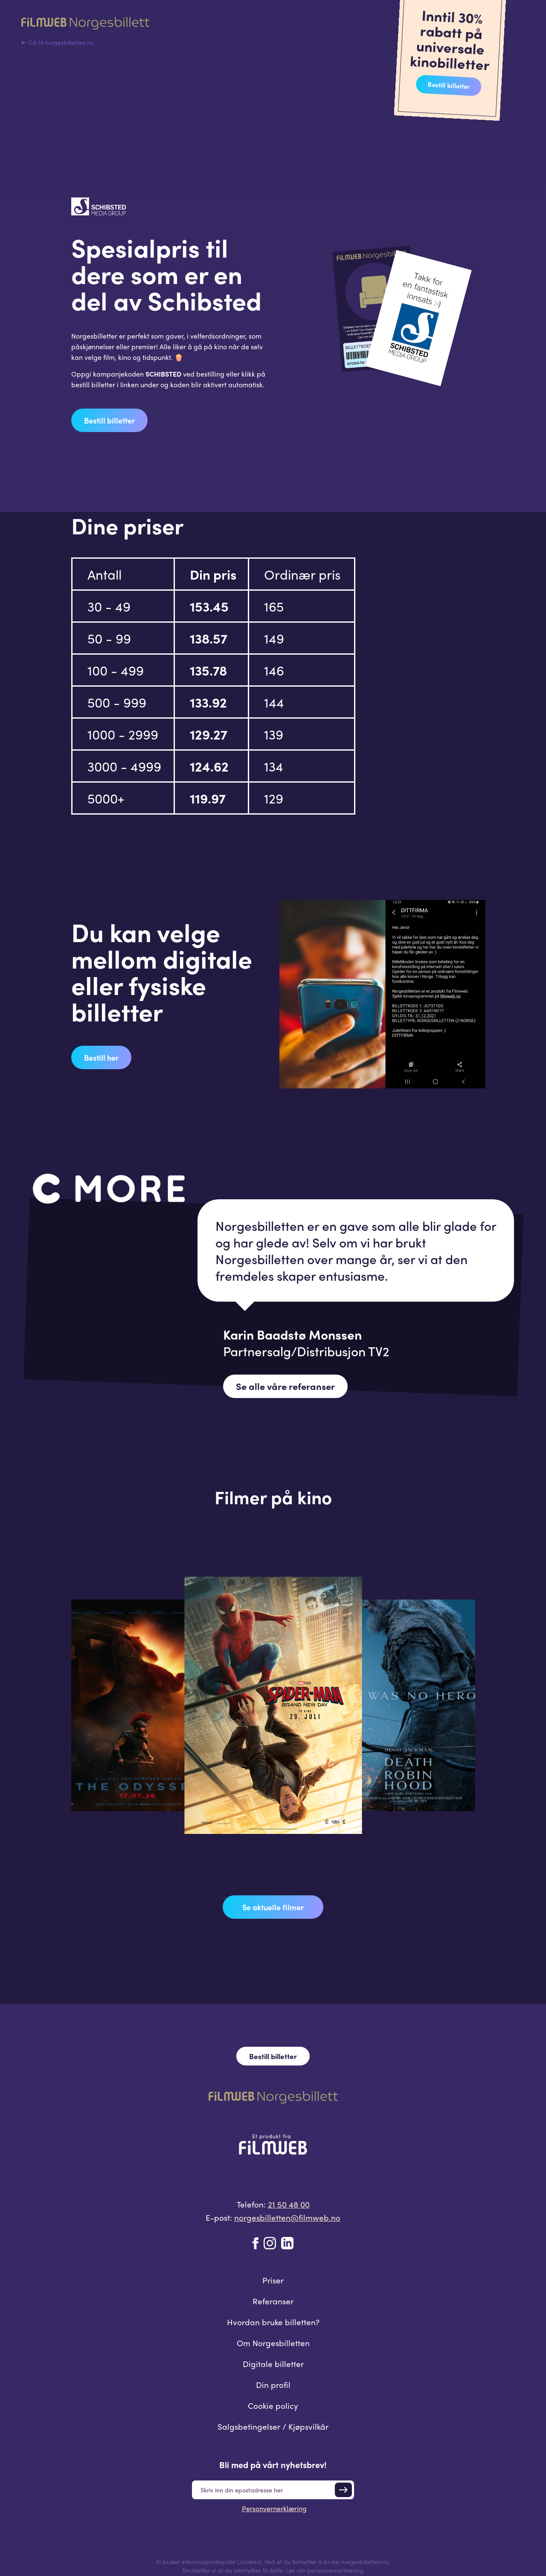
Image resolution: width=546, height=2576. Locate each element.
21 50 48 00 (289, 2204)
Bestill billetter (448, 85)
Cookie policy (273, 2405)
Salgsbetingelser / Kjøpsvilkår (273, 2426)
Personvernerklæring (274, 2508)
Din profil (273, 2384)
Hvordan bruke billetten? (273, 2322)
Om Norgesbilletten (273, 2343)
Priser (273, 2280)
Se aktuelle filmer (273, 1907)
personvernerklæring (335, 2570)
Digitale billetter (273, 2364)
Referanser (273, 2301)
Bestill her (101, 1057)
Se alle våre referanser (285, 1386)
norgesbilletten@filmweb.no (287, 2217)
